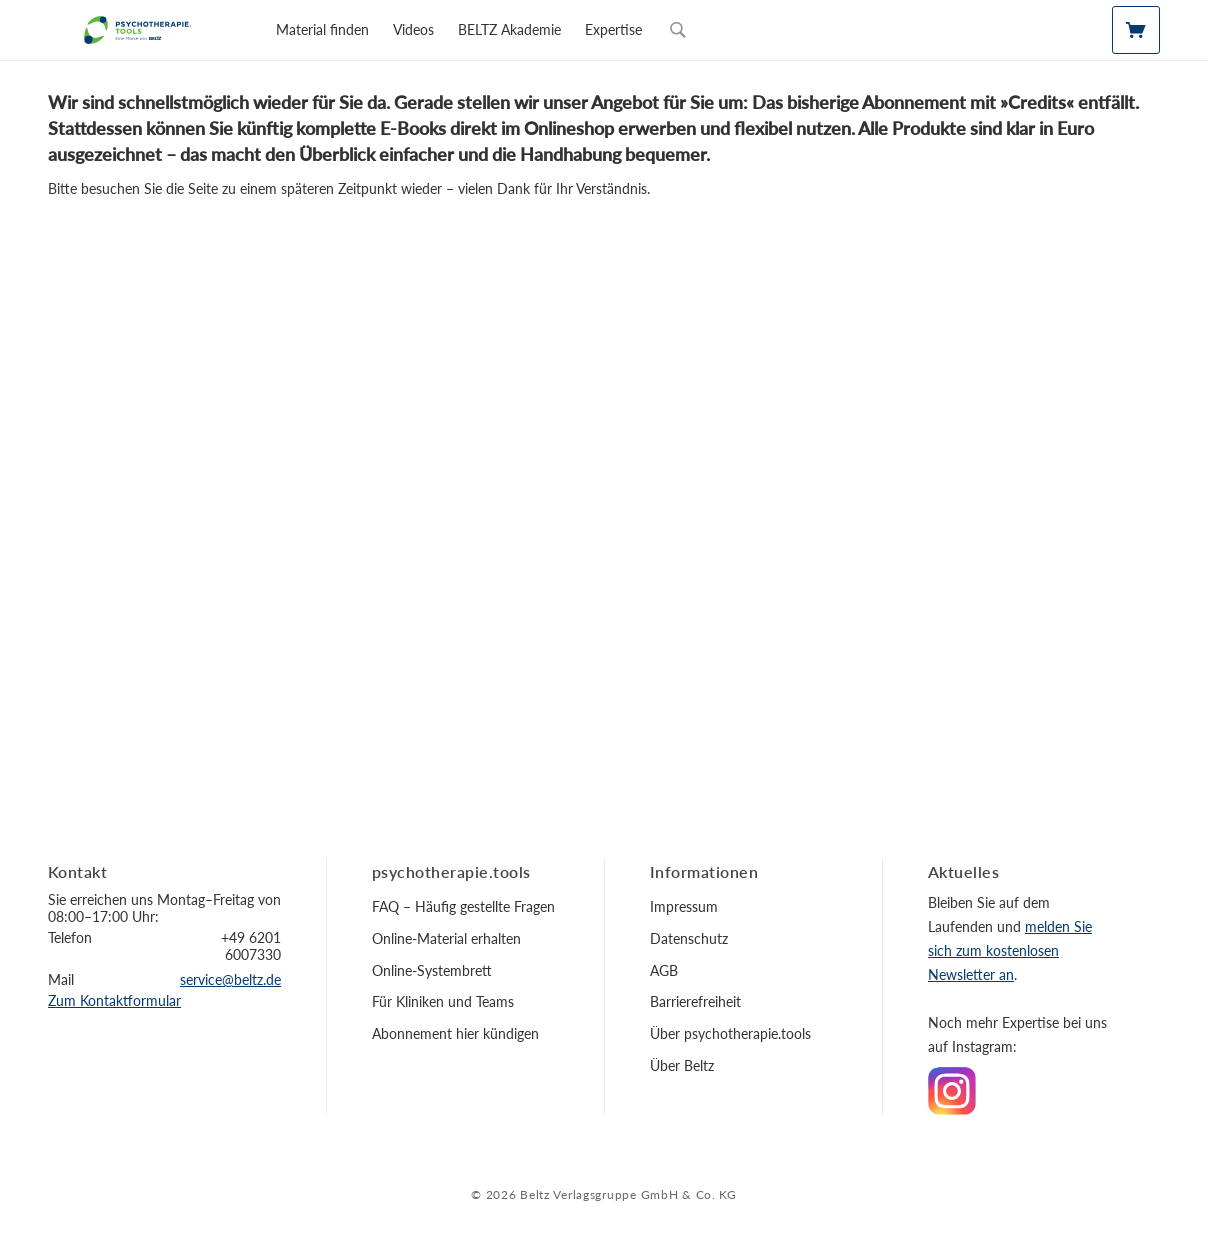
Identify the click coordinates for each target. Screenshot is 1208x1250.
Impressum (684, 906)
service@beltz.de (230, 979)
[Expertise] (613, 30)
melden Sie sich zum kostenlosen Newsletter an (1010, 950)
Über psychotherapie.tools (730, 1033)
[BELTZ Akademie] (509, 30)
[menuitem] (322, 30)
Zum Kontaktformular (114, 1000)
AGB (664, 970)
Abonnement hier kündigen (455, 1033)
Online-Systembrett (432, 970)
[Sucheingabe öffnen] (678, 30)
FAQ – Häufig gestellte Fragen (463, 906)
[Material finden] (322, 30)
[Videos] (413, 30)
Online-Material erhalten (446, 938)
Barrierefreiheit (695, 1001)
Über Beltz (682, 1065)
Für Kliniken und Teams (443, 1001)
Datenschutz (689, 938)
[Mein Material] (1136, 30)
